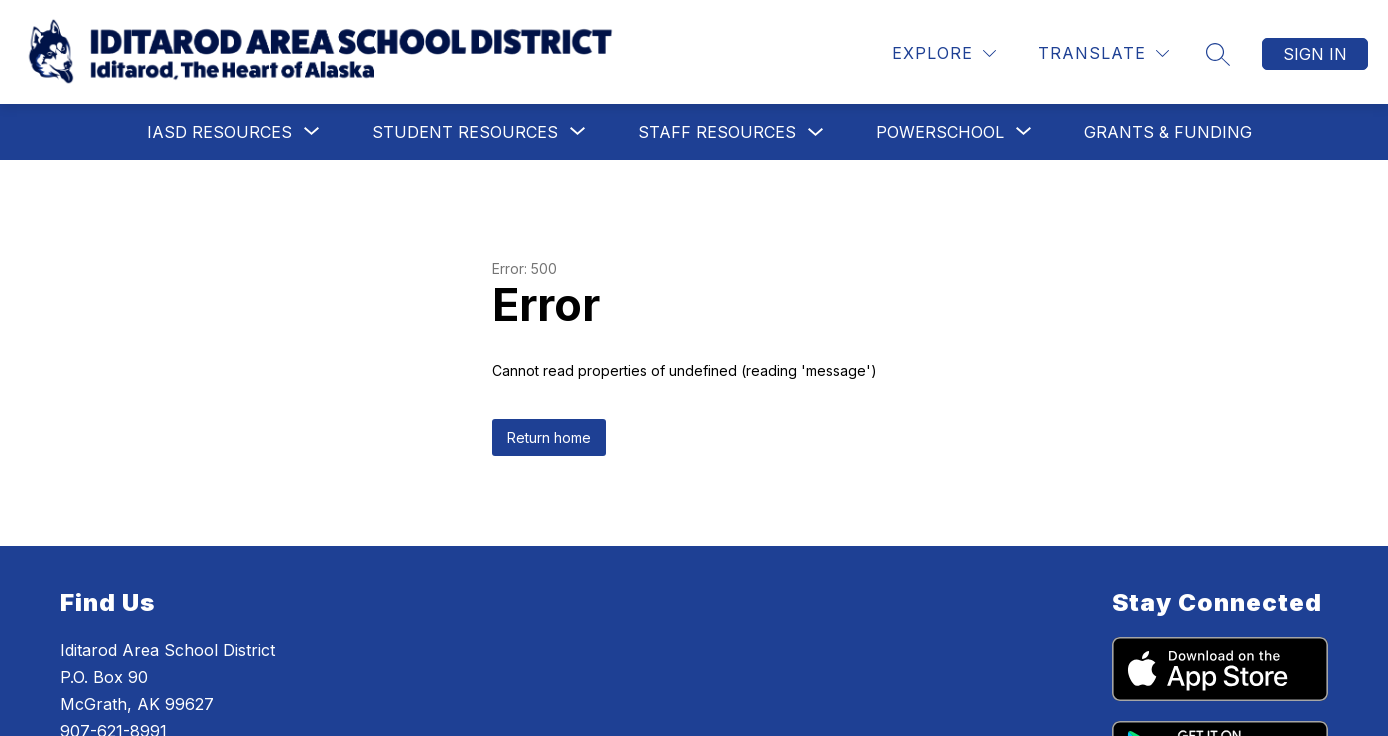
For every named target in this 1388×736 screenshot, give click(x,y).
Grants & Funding (1168, 132)
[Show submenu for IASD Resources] (219, 132)
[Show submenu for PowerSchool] (940, 132)
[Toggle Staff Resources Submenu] (816, 132)
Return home (549, 437)
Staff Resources (717, 132)
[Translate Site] (1103, 53)
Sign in (1315, 54)
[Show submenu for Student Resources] (465, 132)
